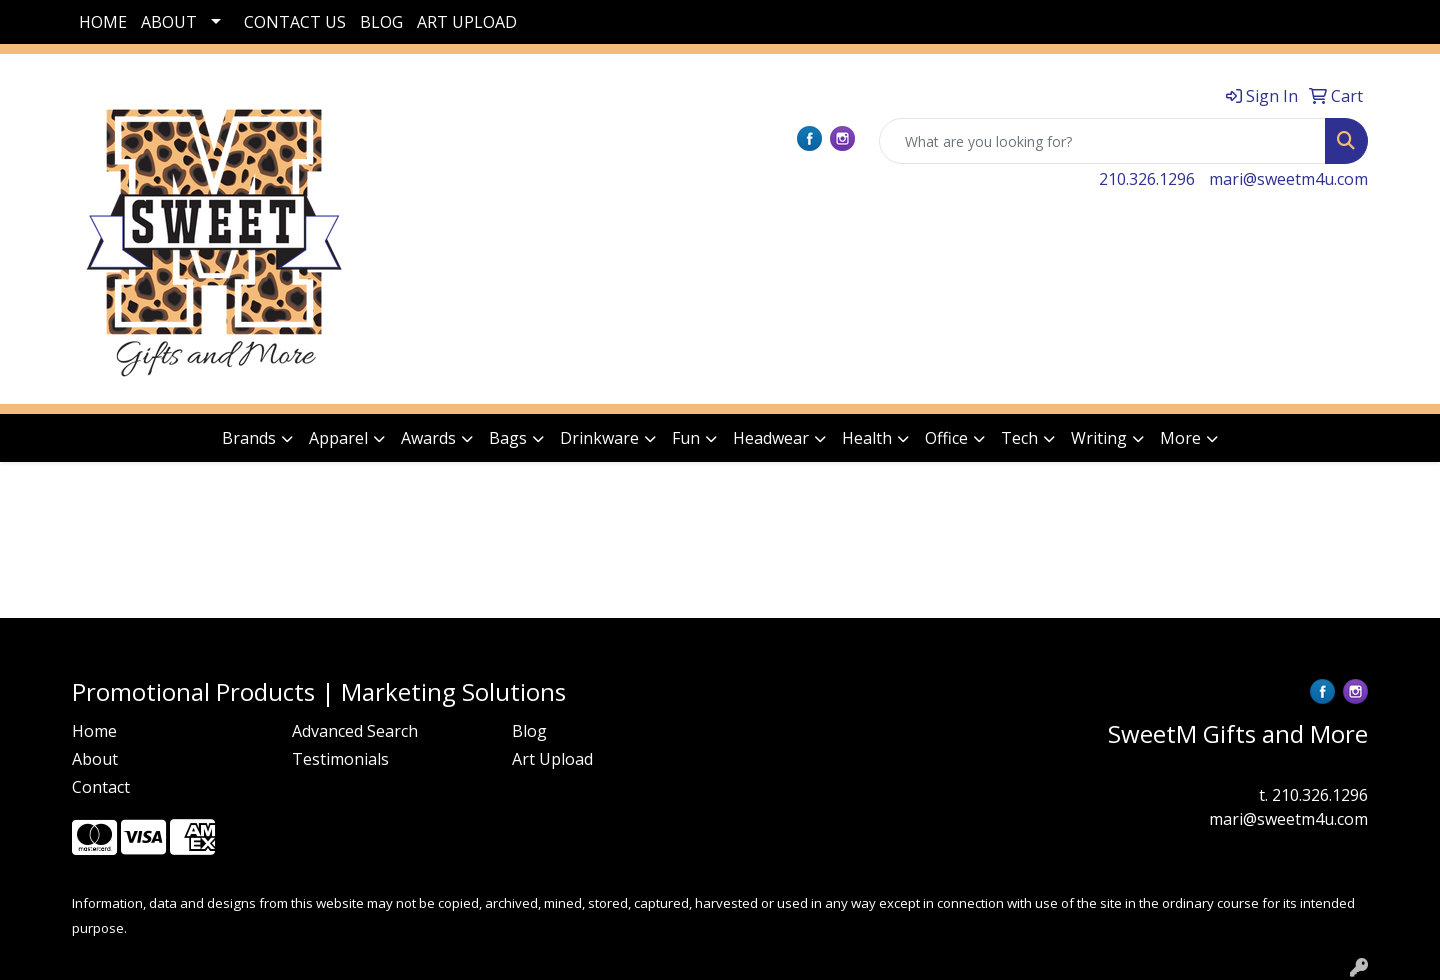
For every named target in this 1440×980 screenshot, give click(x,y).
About (95, 759)
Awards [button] (428, 438)
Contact (101, 787)
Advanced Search (355, 731)
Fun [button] (686, 438)
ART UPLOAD (467, 22)
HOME (103, 22)
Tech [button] (1019, 438)
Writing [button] (1099, 438)
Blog (529, 731)
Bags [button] (508, 438)
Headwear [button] (771, 438)
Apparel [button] (338, 438)
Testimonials (340, 759)
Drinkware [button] (599, 438)
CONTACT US (295, 22)
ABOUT (169, 22)
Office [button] (946, 438)
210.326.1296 (1147, 179)
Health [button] (867, 438)
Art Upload (552, 759)
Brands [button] (249, 438)
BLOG (381, 22)
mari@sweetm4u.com (1288, 179)
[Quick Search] (1102, 141)
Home (94, 731)
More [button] (1180, 438)
